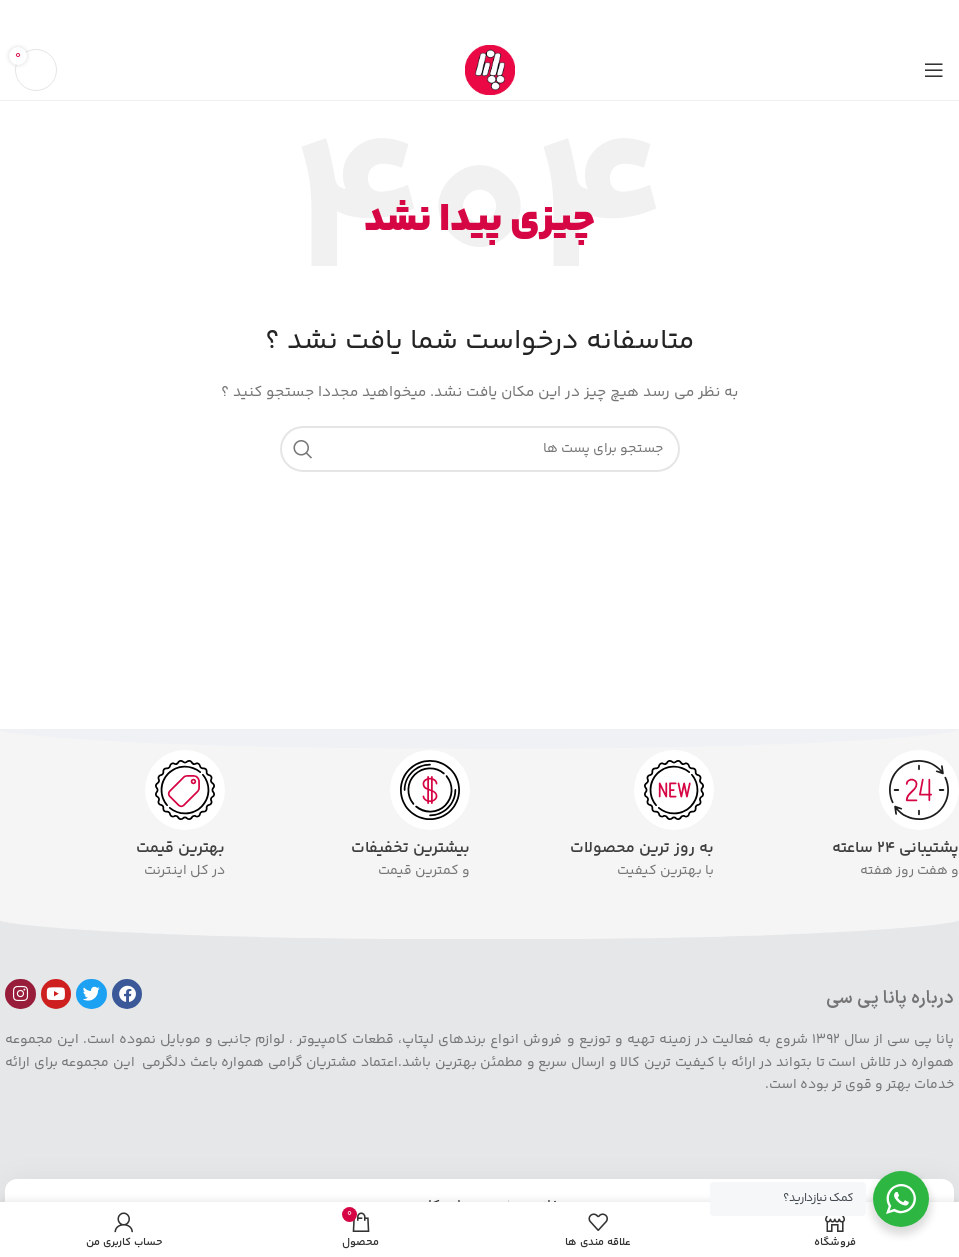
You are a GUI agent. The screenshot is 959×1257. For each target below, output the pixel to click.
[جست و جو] (480, 449)
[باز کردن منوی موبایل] (934, 70)
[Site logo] (490, 70)
